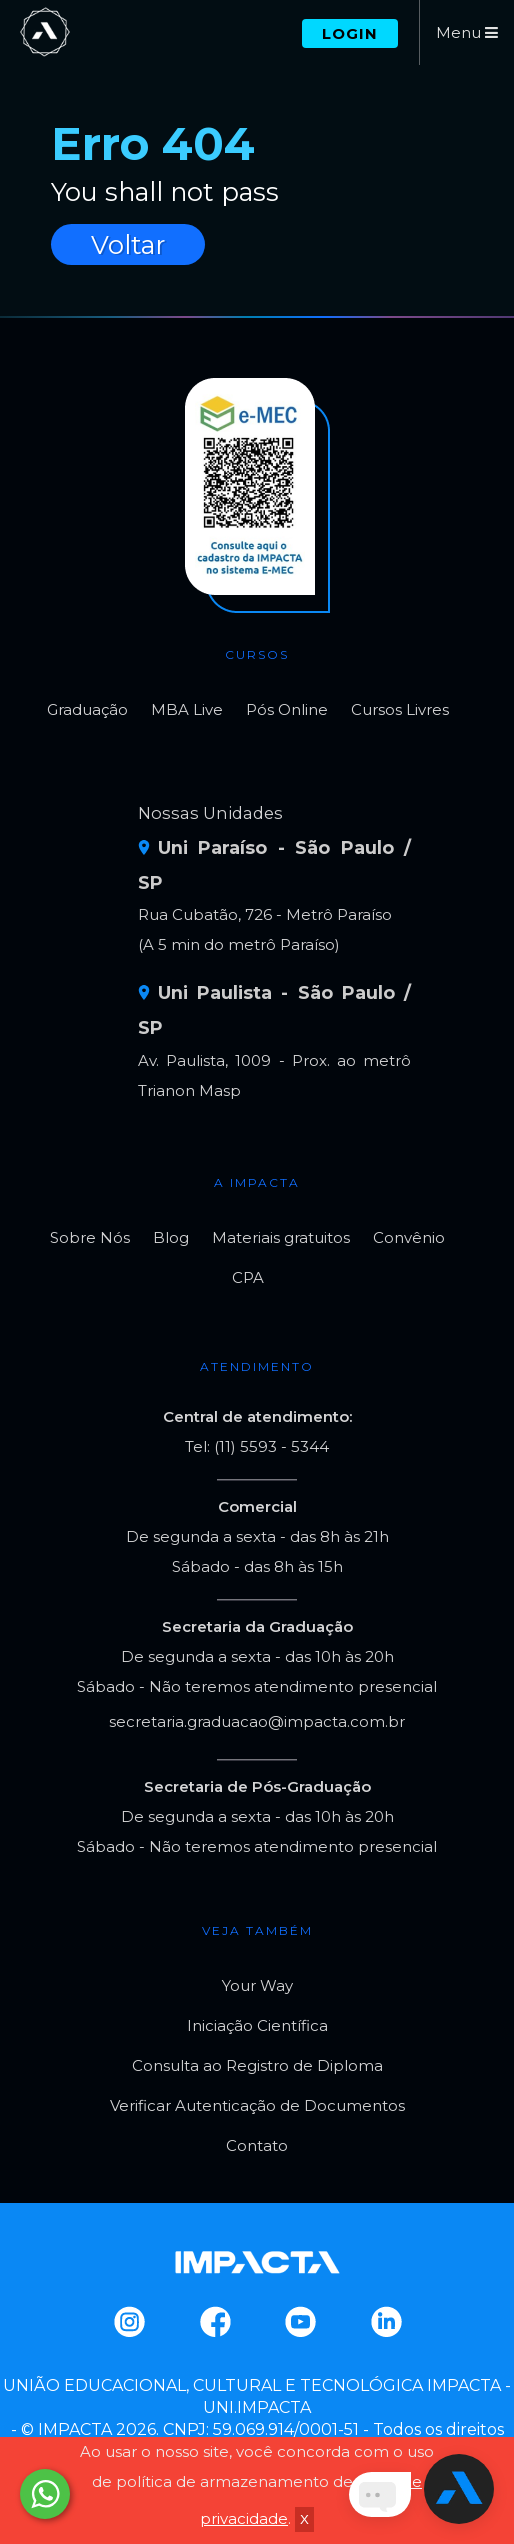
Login (350, 33)
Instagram (128, 2322)
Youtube (299, 2322)
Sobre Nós (90, 1237)
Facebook (214, 2322)
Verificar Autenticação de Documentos (257, 2105)
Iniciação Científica (257, 2025)
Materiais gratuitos (281, 1237)
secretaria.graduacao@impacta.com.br (257, 1721)
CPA (248, 1277)
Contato (257, 2145)
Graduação (87, 709)
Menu (467, 32)
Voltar (128, 244)
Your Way (257, 1985)
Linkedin (385, 2322)
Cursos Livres (400, 709)
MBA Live (187, 709)
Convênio (409, 1237)
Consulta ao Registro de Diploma (257, 2065)
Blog (171, 1237)
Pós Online (287, 709)
